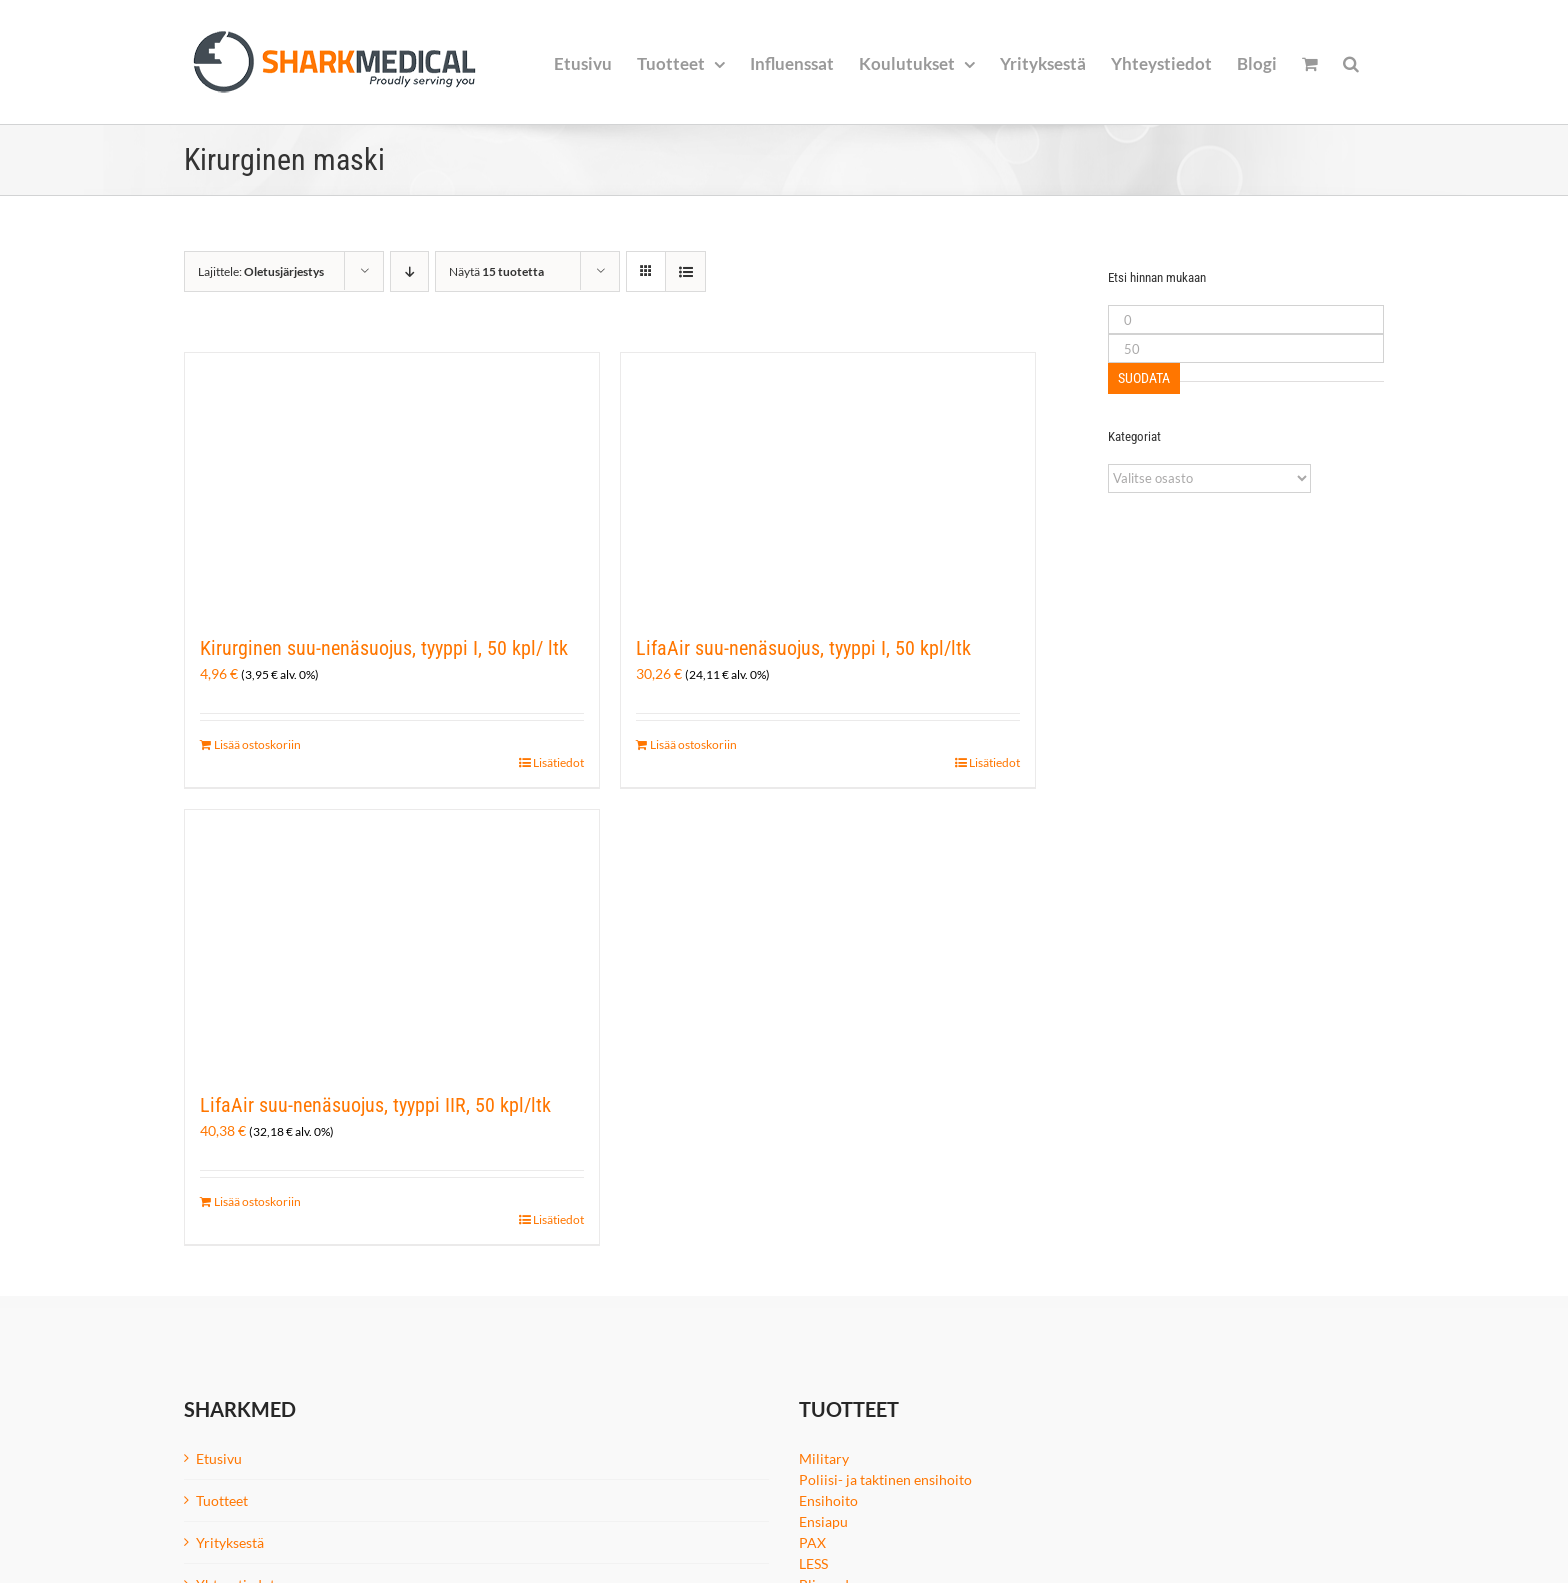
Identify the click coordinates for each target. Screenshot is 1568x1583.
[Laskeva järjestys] (409, 271)
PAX (812, 1542)
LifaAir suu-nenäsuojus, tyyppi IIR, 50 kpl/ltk (375, 1105)
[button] (1351, 62)
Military (824, 1458)
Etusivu (219, 1458)
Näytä (496, 271)
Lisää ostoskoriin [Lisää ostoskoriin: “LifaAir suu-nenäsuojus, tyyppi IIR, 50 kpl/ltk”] (257, 1201)
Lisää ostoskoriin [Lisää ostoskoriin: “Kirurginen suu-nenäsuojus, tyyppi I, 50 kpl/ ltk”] (257, 744)
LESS (813, 1563)
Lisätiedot (558, 762)
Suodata (1144, 378)
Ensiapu (823, 1521)
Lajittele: (261, 271)
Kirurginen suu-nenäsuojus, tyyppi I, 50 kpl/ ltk (384, 648)
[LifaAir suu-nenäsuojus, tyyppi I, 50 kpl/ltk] (828, 483)
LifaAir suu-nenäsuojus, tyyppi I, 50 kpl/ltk (803, 648)
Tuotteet (222, 1500)
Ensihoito (828, 1500)
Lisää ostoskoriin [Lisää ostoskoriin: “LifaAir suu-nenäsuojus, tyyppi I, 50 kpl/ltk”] (693, 744)
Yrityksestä (230, 1542)
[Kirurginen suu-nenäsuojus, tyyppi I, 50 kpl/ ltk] (392, 483)
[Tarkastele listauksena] (685, 271)
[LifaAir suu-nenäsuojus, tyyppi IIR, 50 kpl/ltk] (392, 940)
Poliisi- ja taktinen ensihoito (885, 1479)
